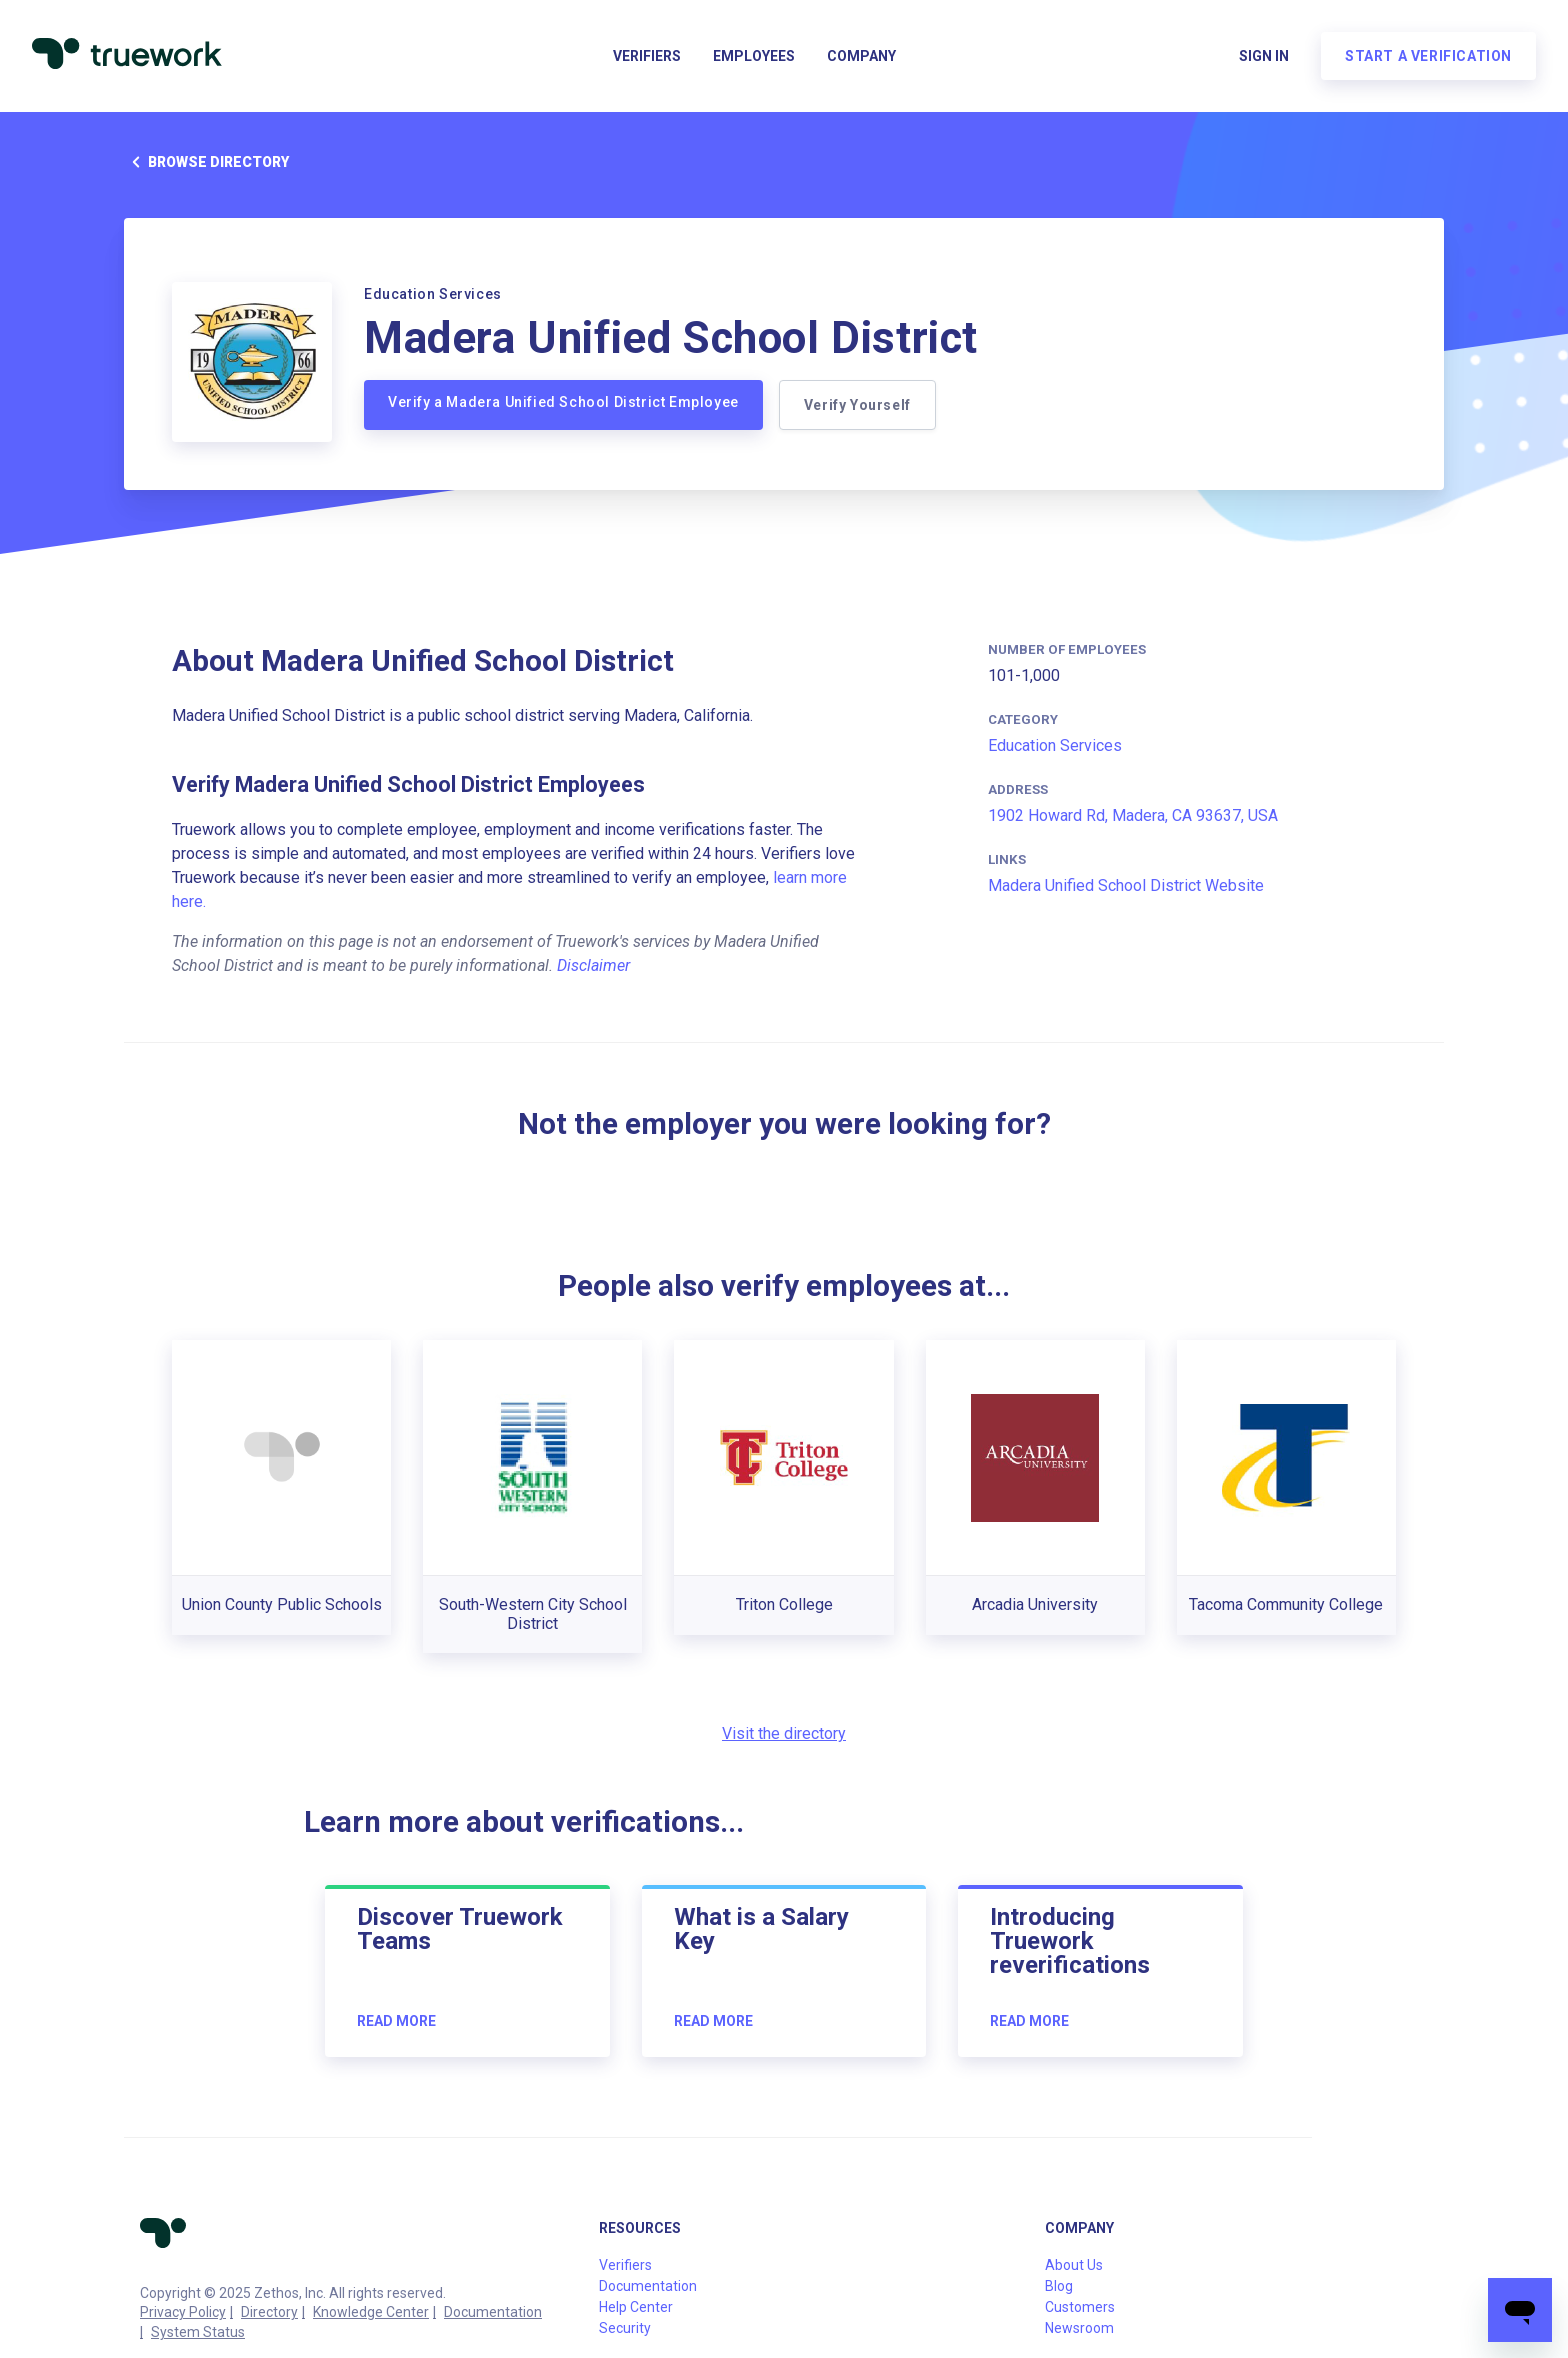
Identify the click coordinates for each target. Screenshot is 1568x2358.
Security (625, 2328)
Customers (1080, 2307)
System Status (198, 2332)
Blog (1059, 2286)
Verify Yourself (857, 405)
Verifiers (647, 56)
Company (861, 56)
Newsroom (1079, 2328)
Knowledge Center (371, 2312)
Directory (269, 2312)
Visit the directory (784, 1733)
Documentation (493, 2312)
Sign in (1264, 56)
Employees (754, 56)
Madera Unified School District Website (1126, 885)
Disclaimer (593, 965)
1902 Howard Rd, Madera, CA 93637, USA (1133, 815)
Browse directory (206, 162)
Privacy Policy (183, 2312)
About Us (1074, 2265)
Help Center (636, 2307)
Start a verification (1428, 56)
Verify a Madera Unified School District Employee (563, 402)
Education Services (1055, 745)
